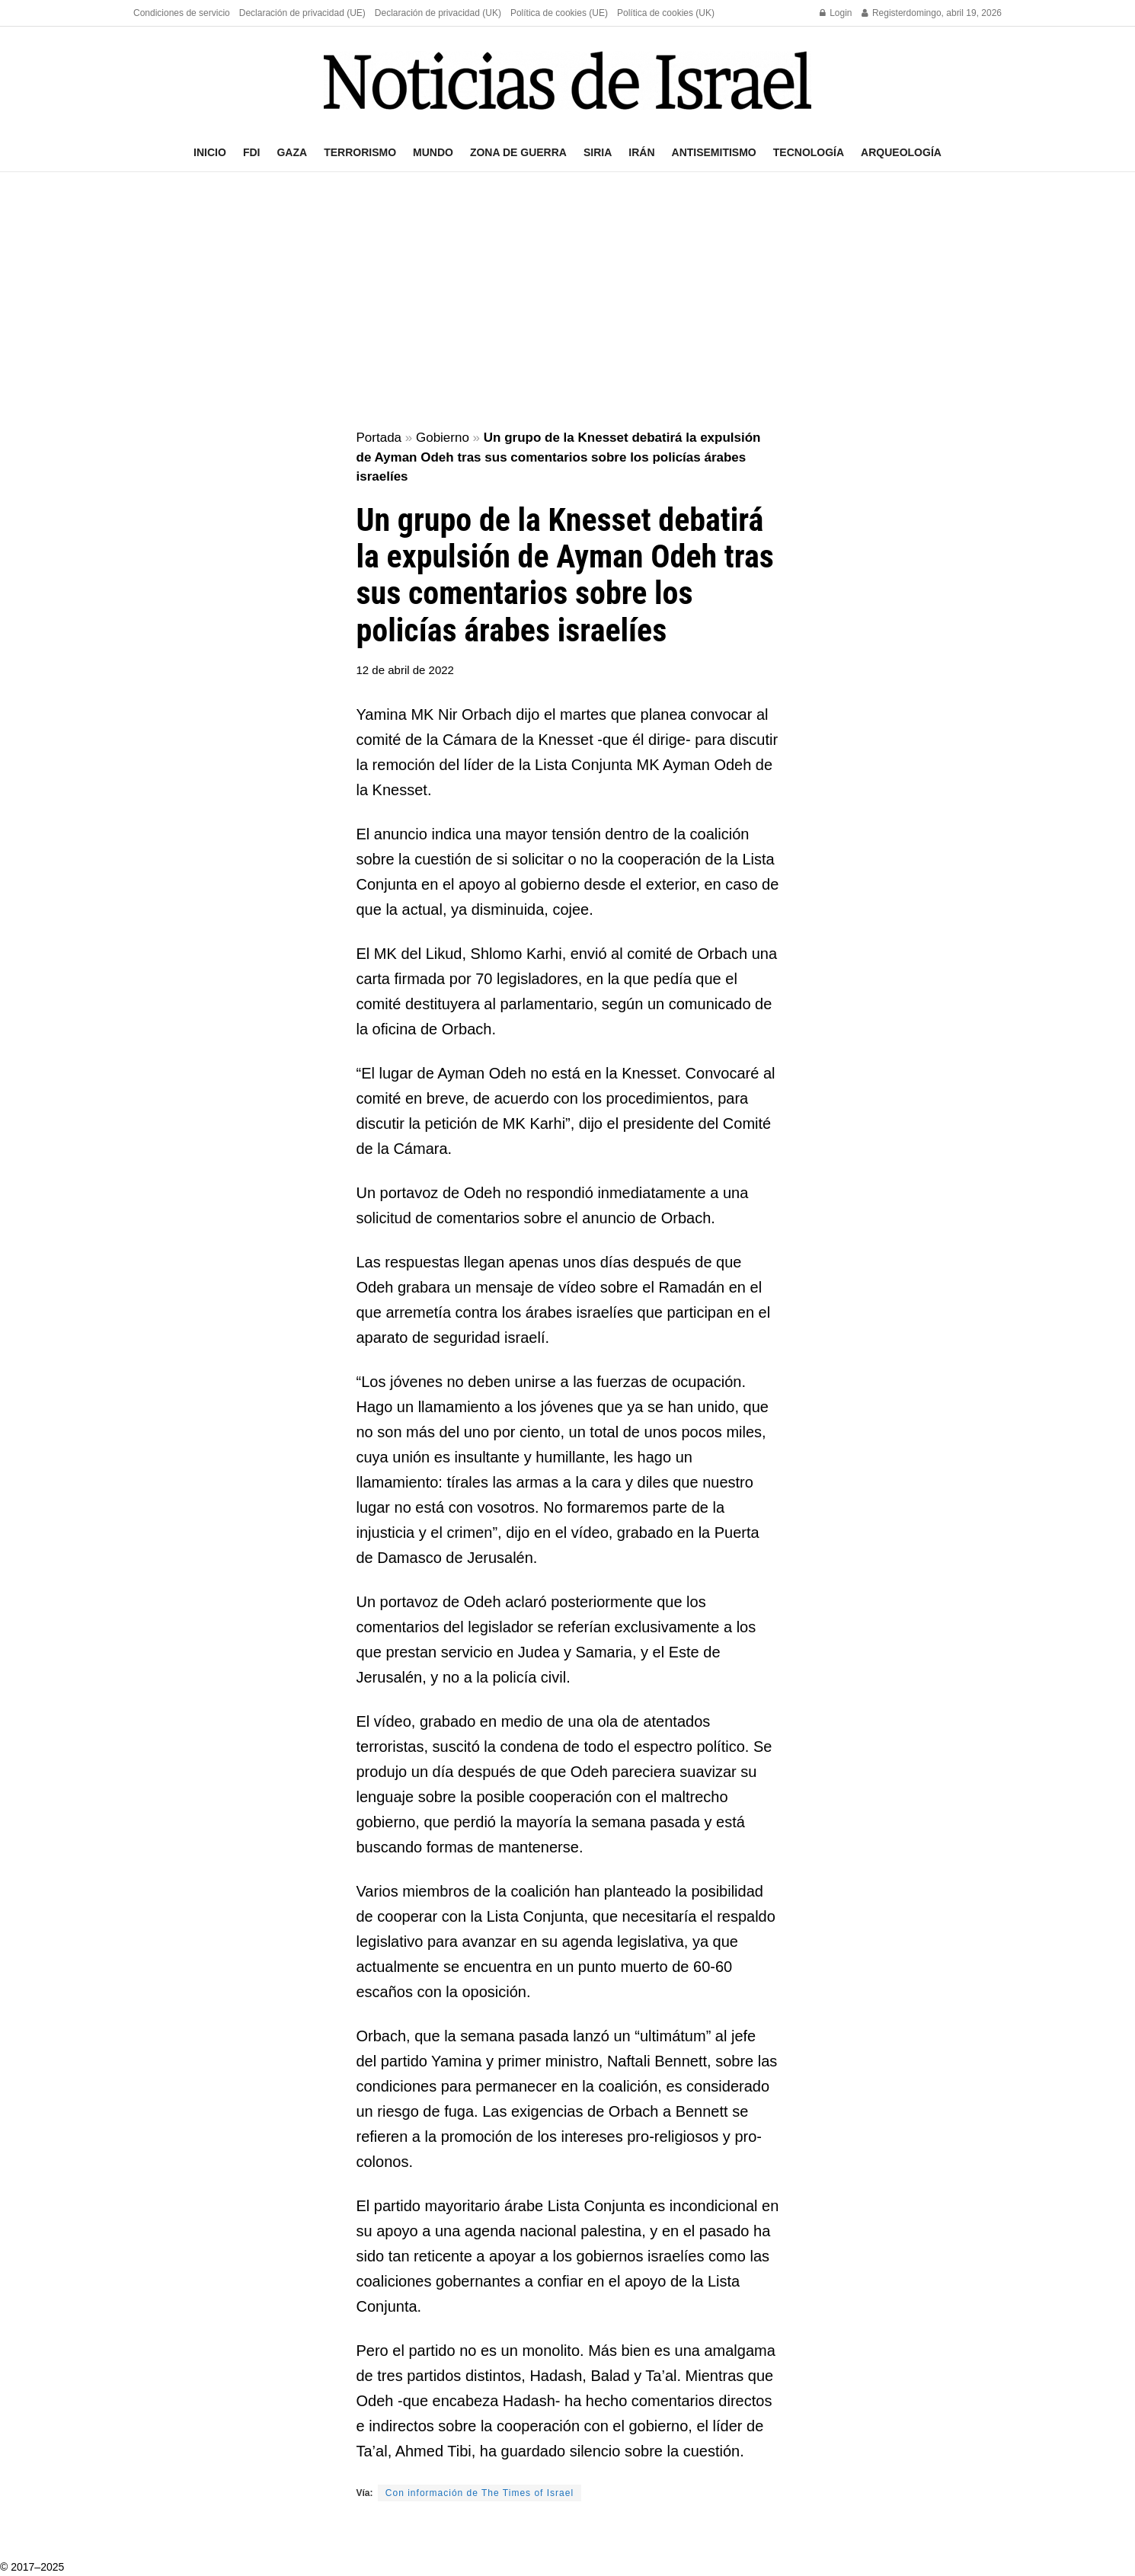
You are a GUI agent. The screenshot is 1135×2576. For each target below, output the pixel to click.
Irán (641, 152)
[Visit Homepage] (567, 80)
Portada (379, 437)
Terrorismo (360, 152)
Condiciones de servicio (181, 13)
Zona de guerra (518, 152)
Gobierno (442, 437)
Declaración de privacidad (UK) (438, 13)
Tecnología (808, 152)
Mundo (433, 152)
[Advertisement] (567, 301)
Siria (597, 152)
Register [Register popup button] (884, 13)
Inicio (209, 152)
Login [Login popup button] (836, 13)
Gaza (292, 152)
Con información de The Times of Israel (479, 2493)
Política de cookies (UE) (559, 13)
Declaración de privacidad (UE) (302, 13)
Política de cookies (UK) (666, 13)
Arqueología (901, 152)
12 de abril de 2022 (405, 669)
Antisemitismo (714, 152)
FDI (252, 152)
